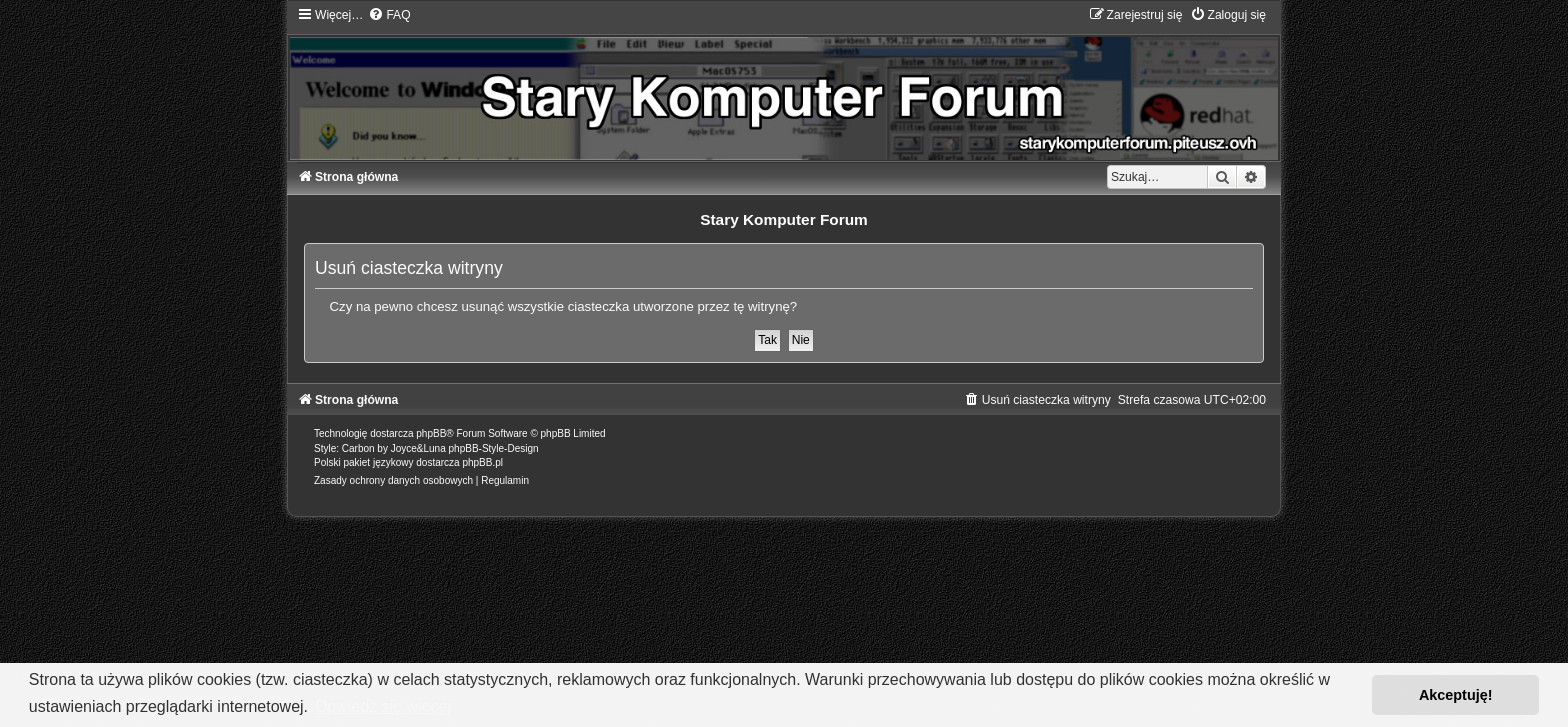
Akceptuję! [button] (1456, 695)
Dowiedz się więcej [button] (383, 706)
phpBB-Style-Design (494, 448)
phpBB (431, 433)
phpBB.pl (482, 462)
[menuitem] (389, 15)
